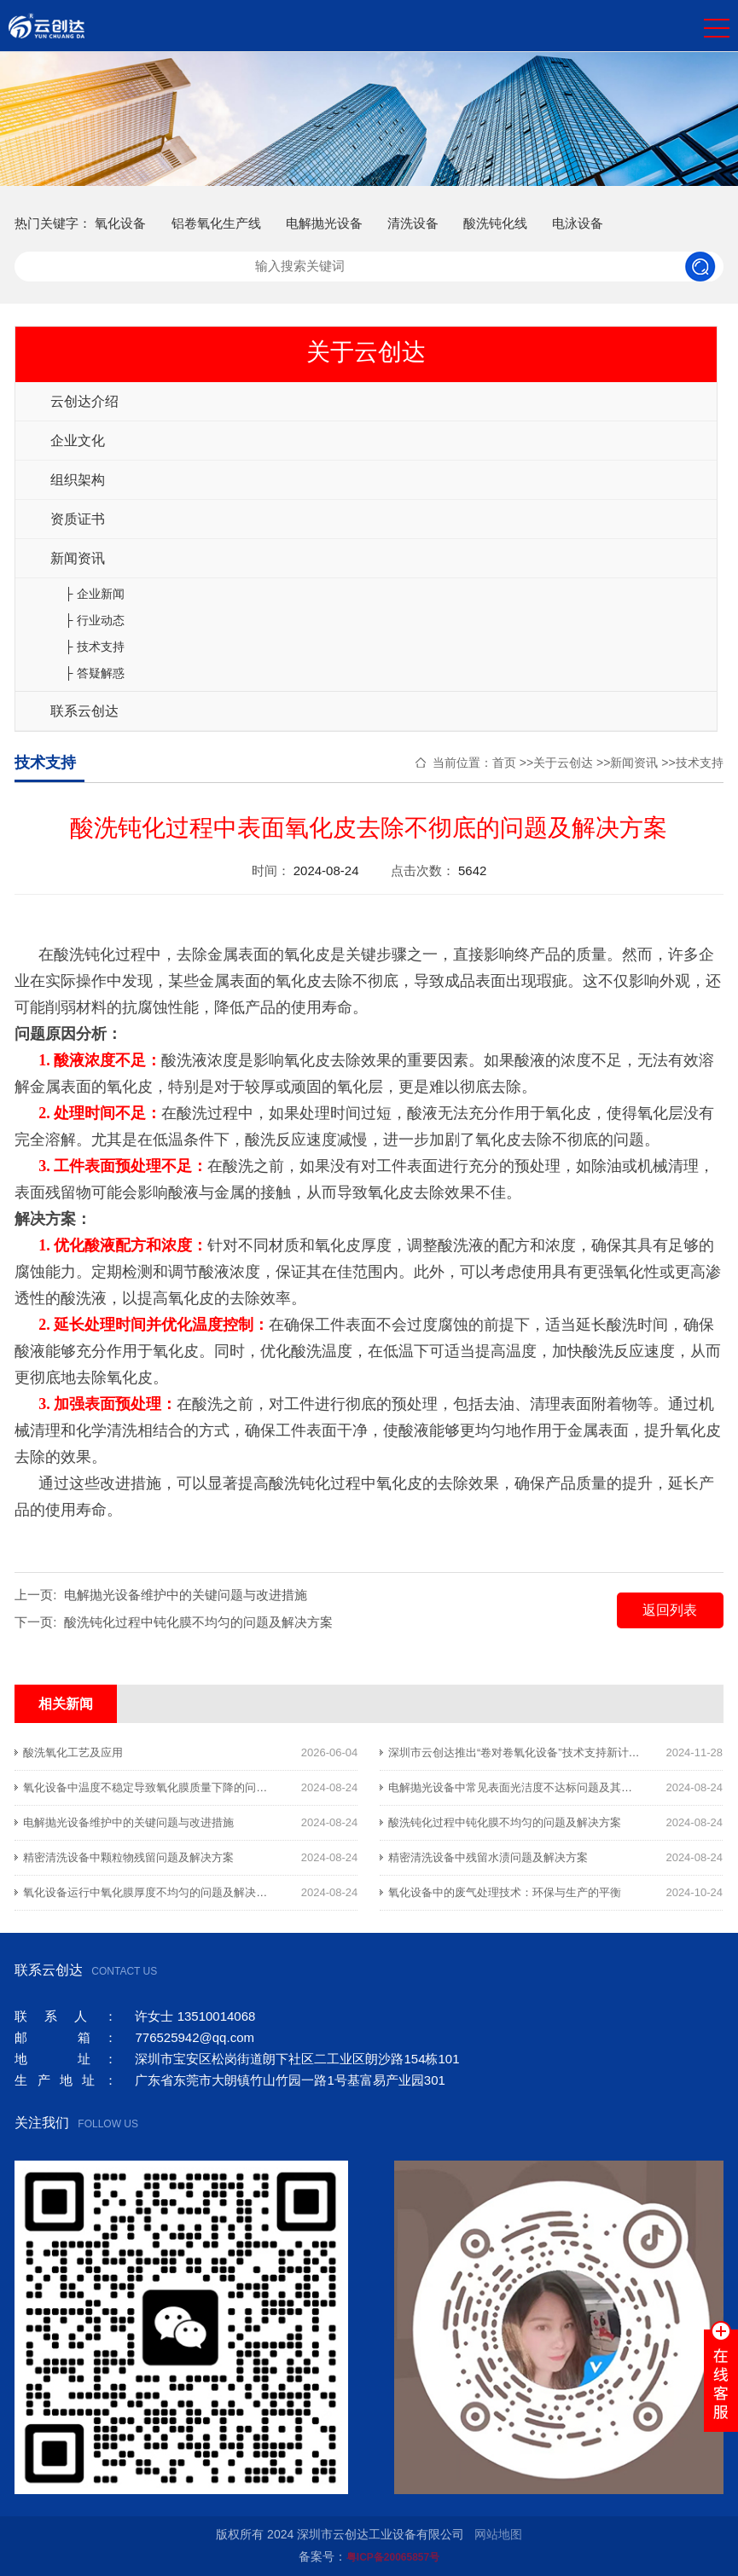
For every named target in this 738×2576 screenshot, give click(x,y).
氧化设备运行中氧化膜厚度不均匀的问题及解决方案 (150, 1892)
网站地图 (498, 2534)
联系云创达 (84, 711)
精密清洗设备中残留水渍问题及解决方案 (488, 1857)
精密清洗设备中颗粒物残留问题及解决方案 (128, 1857)
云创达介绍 (84, 401)
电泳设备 (577, 223)
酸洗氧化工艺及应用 (73, 1752)
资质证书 (77, 519)
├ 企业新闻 (95, 593)
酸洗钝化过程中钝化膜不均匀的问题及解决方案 (198, 1622)
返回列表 (669, 1610)
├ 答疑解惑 (95, 673)
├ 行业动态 (95, 620)
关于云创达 (563, 762)
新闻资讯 (77, 558)
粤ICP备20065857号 (392, 2557)
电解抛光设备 (324, 223)
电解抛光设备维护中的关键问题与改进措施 (185, 1594)
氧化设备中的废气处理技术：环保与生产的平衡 (504, 1892)
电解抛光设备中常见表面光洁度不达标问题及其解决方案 (526, 1787)
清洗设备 (413, 223)
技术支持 (699, 762)
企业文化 (77, 440)
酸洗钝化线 (495, 223)
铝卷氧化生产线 (216, 223)
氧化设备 (120, 223)
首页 (504, 762)
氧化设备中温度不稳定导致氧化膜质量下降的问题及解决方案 (173, 1787)
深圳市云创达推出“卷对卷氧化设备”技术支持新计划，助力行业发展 (553, 1752)
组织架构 (77, 480)
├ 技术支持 (95, 646)
